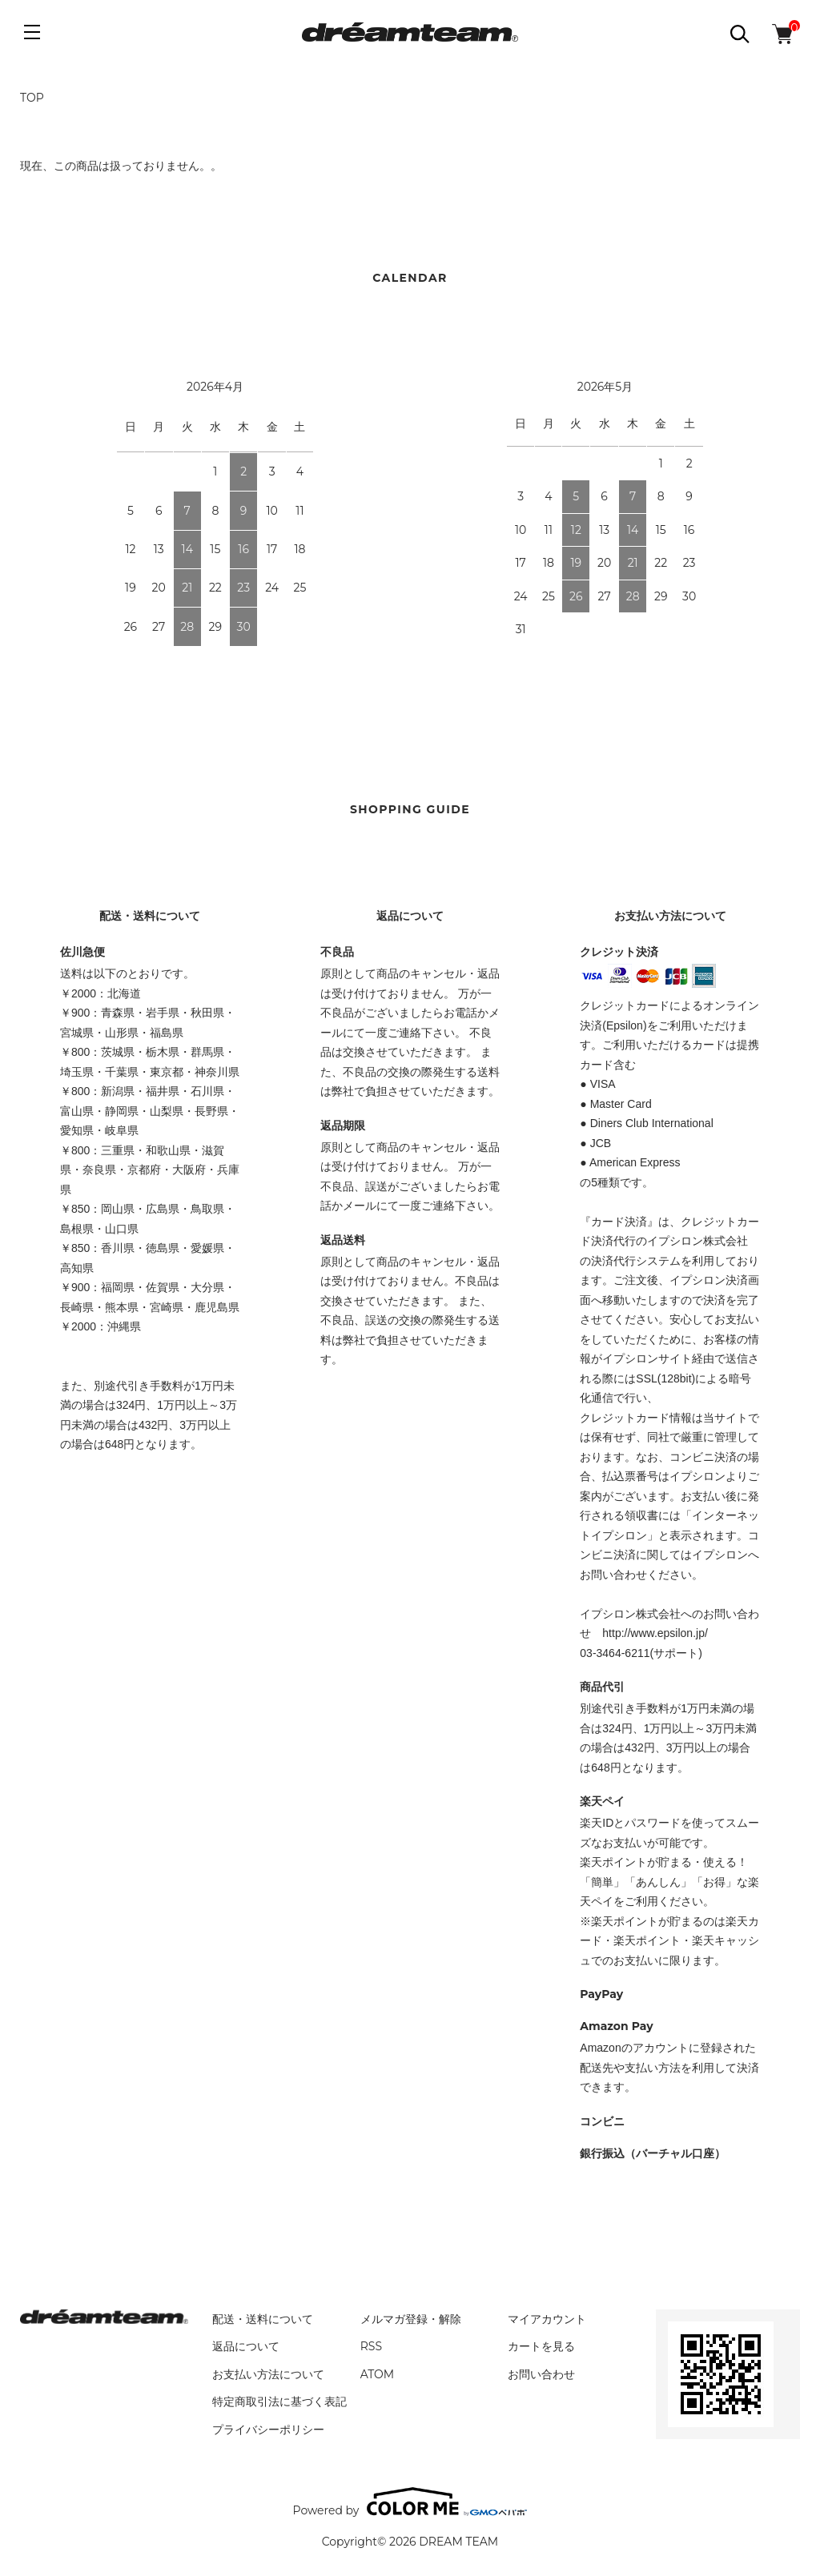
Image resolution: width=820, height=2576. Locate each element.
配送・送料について (262, 2319)
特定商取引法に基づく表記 (279, 2401)
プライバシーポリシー (268, 2429)
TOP (32, 97)
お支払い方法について (268, 2374)
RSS (371, 2346)
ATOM (377, 2374)
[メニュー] (32, 32)
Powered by (410, 2501)
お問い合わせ (541, 2374)
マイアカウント (547, 2319)
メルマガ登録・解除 (410, 2319)
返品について (245, 2346)
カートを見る (541, 2346)
